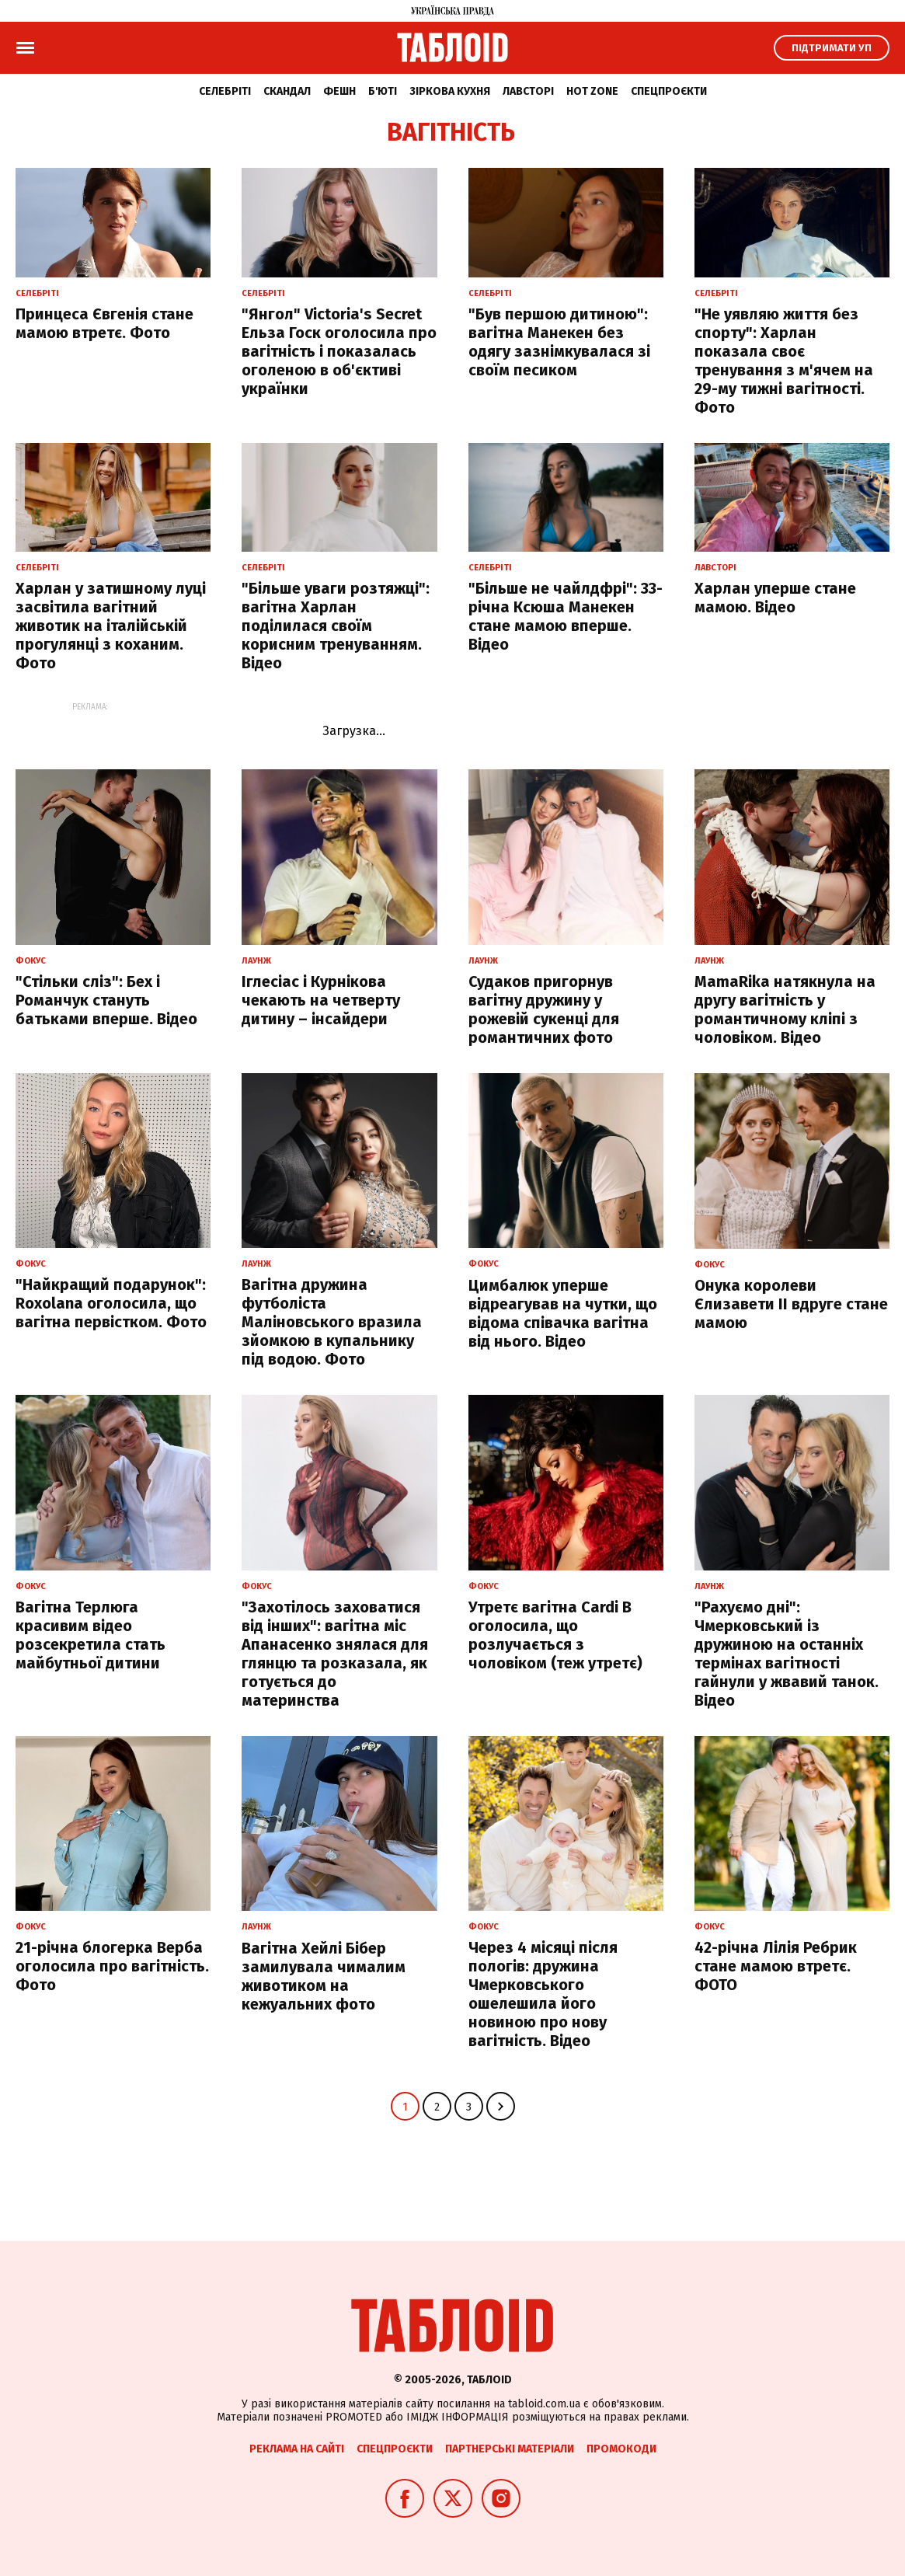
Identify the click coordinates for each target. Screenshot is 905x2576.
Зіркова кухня (449, 91)
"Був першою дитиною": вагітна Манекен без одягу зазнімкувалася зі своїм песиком (559, 342)
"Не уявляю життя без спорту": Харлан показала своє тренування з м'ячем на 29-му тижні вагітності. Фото (783, 361)
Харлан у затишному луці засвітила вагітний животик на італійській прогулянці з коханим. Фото (111, 625)
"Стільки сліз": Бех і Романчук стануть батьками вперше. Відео (106, 1000)
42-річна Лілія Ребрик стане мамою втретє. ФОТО (775, 1966)
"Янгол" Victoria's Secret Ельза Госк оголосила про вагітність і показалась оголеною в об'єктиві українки (339, 351)
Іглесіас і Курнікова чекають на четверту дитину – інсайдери (321, 1000)
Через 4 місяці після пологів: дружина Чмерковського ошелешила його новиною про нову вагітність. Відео (543, 1994)
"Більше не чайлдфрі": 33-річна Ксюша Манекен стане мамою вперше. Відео (565, 616)
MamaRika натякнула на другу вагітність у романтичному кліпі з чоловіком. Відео (784, 1009)
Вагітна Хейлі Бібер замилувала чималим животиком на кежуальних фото (324, 1976)
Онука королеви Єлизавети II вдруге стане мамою (791, 1304)
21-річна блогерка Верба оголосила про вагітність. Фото (112, 1966)
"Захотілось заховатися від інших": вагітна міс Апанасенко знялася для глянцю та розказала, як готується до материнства (335, 1654)
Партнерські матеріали (509, 2449)
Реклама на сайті (296, 2449)
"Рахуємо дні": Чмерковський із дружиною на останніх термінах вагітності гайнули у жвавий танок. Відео (786, 1654)
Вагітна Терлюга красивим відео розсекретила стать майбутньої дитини (90, 1635)
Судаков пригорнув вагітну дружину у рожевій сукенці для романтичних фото (543, 1009)
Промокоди (621, 2449)
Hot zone (592, 91)
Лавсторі (528, 91)
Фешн (339, 91)
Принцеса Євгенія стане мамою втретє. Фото (104, 323)
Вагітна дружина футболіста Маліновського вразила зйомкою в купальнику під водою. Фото (332, 1321)
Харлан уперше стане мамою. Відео (775, 597)
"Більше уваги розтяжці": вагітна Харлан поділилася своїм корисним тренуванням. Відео (336, 625)
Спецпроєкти (669, 91)
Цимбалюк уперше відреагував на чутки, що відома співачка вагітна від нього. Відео (562, 1313)
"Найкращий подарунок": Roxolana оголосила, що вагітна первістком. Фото (111, 1303)
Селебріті (225, 91)
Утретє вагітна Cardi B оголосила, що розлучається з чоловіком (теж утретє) (555, 1635)
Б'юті (382, 91)
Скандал (287, 91)
